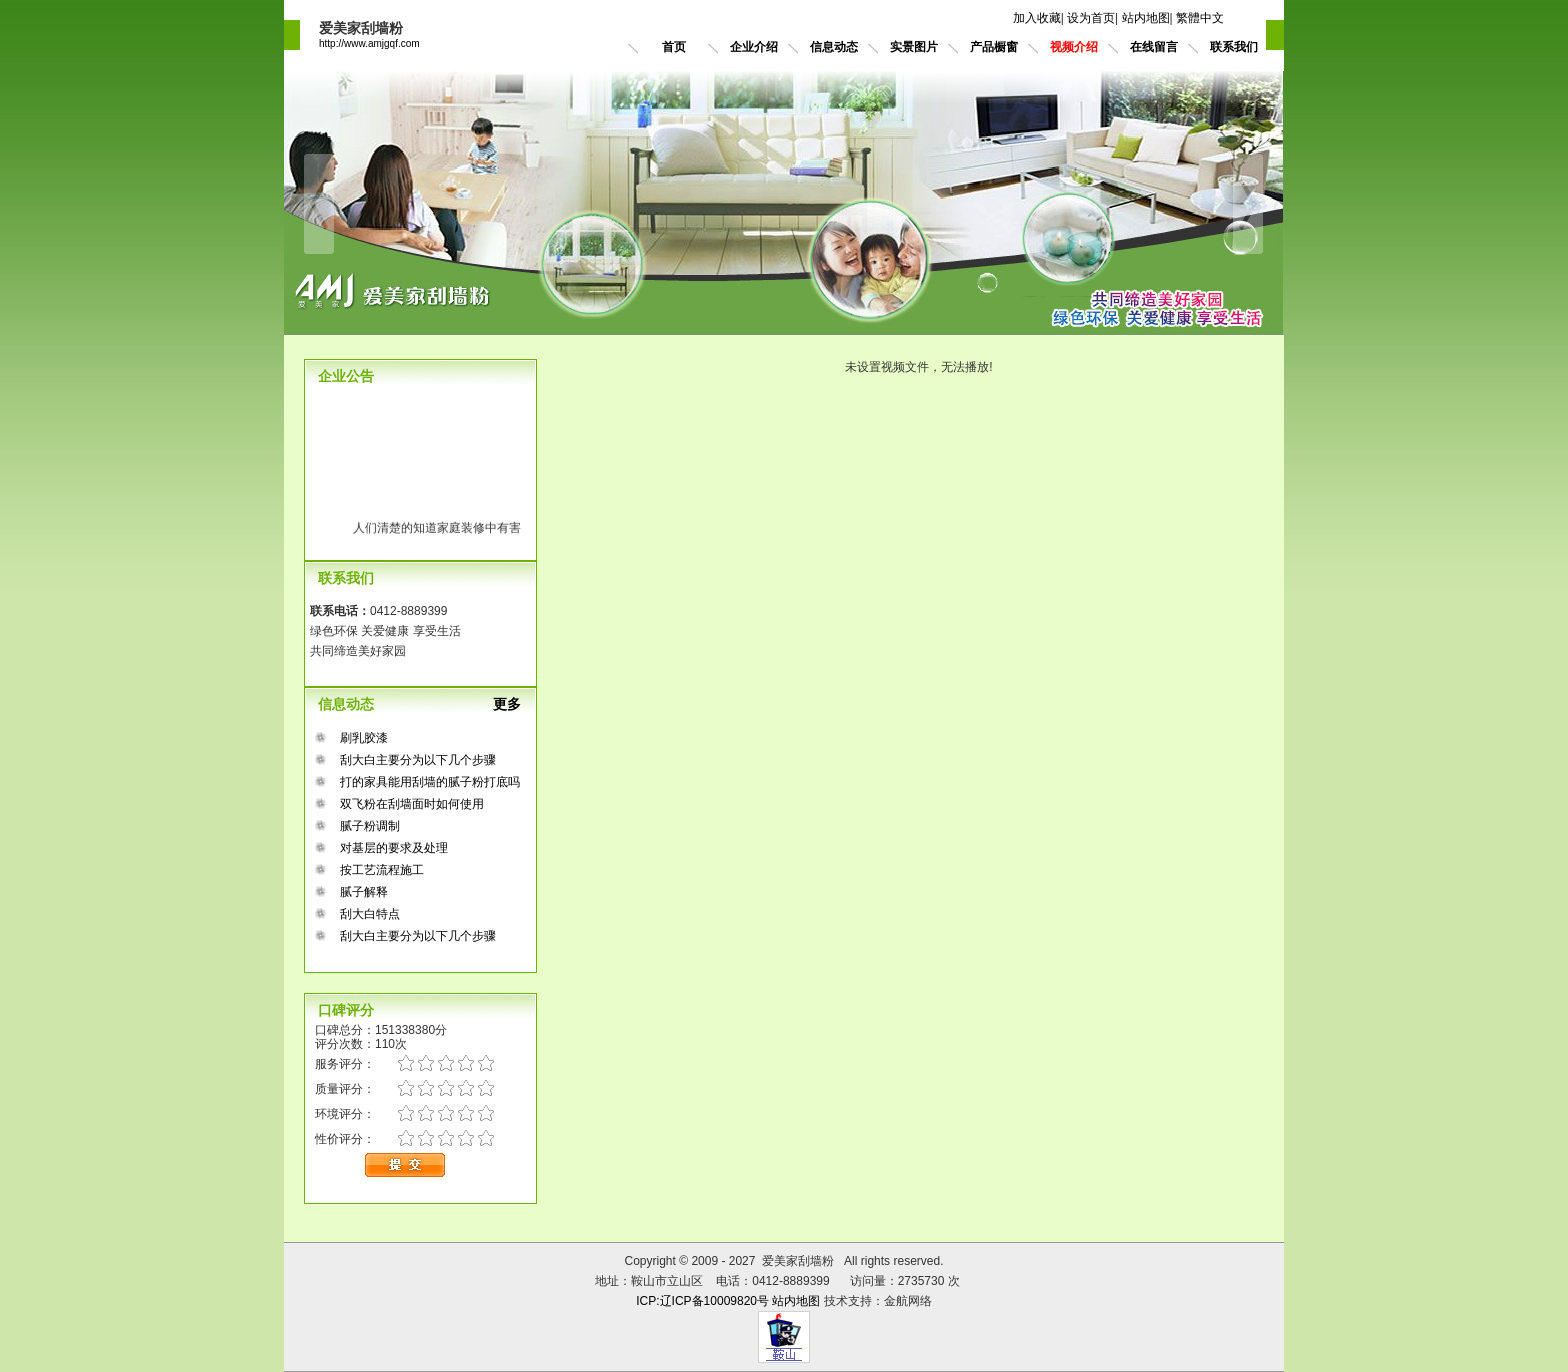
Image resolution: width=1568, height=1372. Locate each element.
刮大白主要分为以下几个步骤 (418, 760)
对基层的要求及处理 (394, 848)
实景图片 (914, 47)
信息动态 (834, 47)
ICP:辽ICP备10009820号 (702, 1301)
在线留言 (1154, 47)
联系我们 (1234, 47)
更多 (515, 704)
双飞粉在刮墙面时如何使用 (412, 804)
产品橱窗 (994, 47)
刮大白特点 (370, 914)
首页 (674, 47)
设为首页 (1091, 18)
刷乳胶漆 (364, 738)
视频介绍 (1074, 47)
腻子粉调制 (370, 826)
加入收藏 (1037, 18)
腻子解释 (364, 892)
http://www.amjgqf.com (369, 43)
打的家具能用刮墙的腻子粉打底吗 (430, 782)
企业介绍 (754, 47)
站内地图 (1146, 18)
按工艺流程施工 (382, 870)
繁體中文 (1200, 18)
